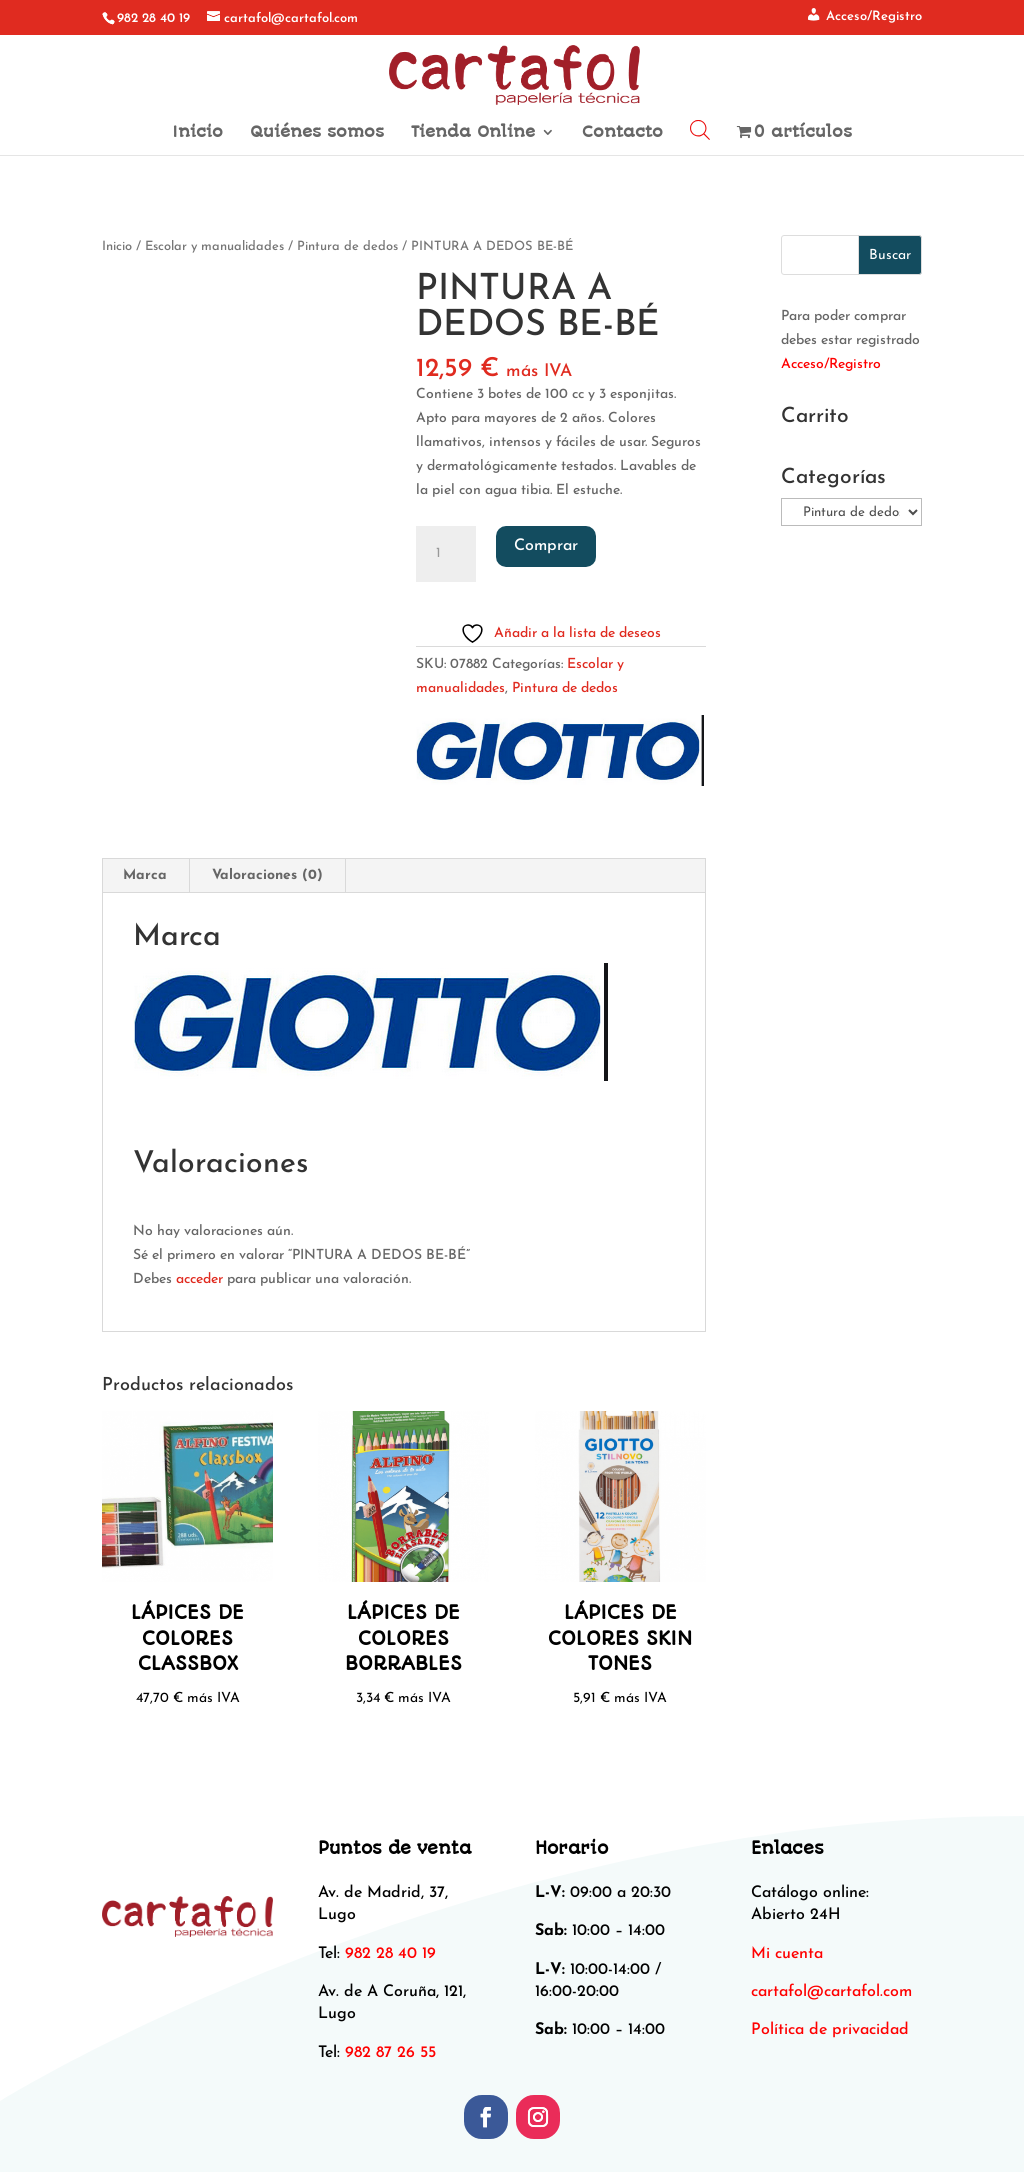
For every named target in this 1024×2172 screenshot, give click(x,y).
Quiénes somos (317, 133)
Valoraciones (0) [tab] (267, 875)
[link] (831, 1992)
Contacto (622, 133)
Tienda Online (473, 133)
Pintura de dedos (347, 246)
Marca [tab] (145, 875)
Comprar (546, 546)
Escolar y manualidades (214, 246)
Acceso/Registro (831, 364)
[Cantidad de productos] (446, 554)
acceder (199, 1279)
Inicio (197, 133)
